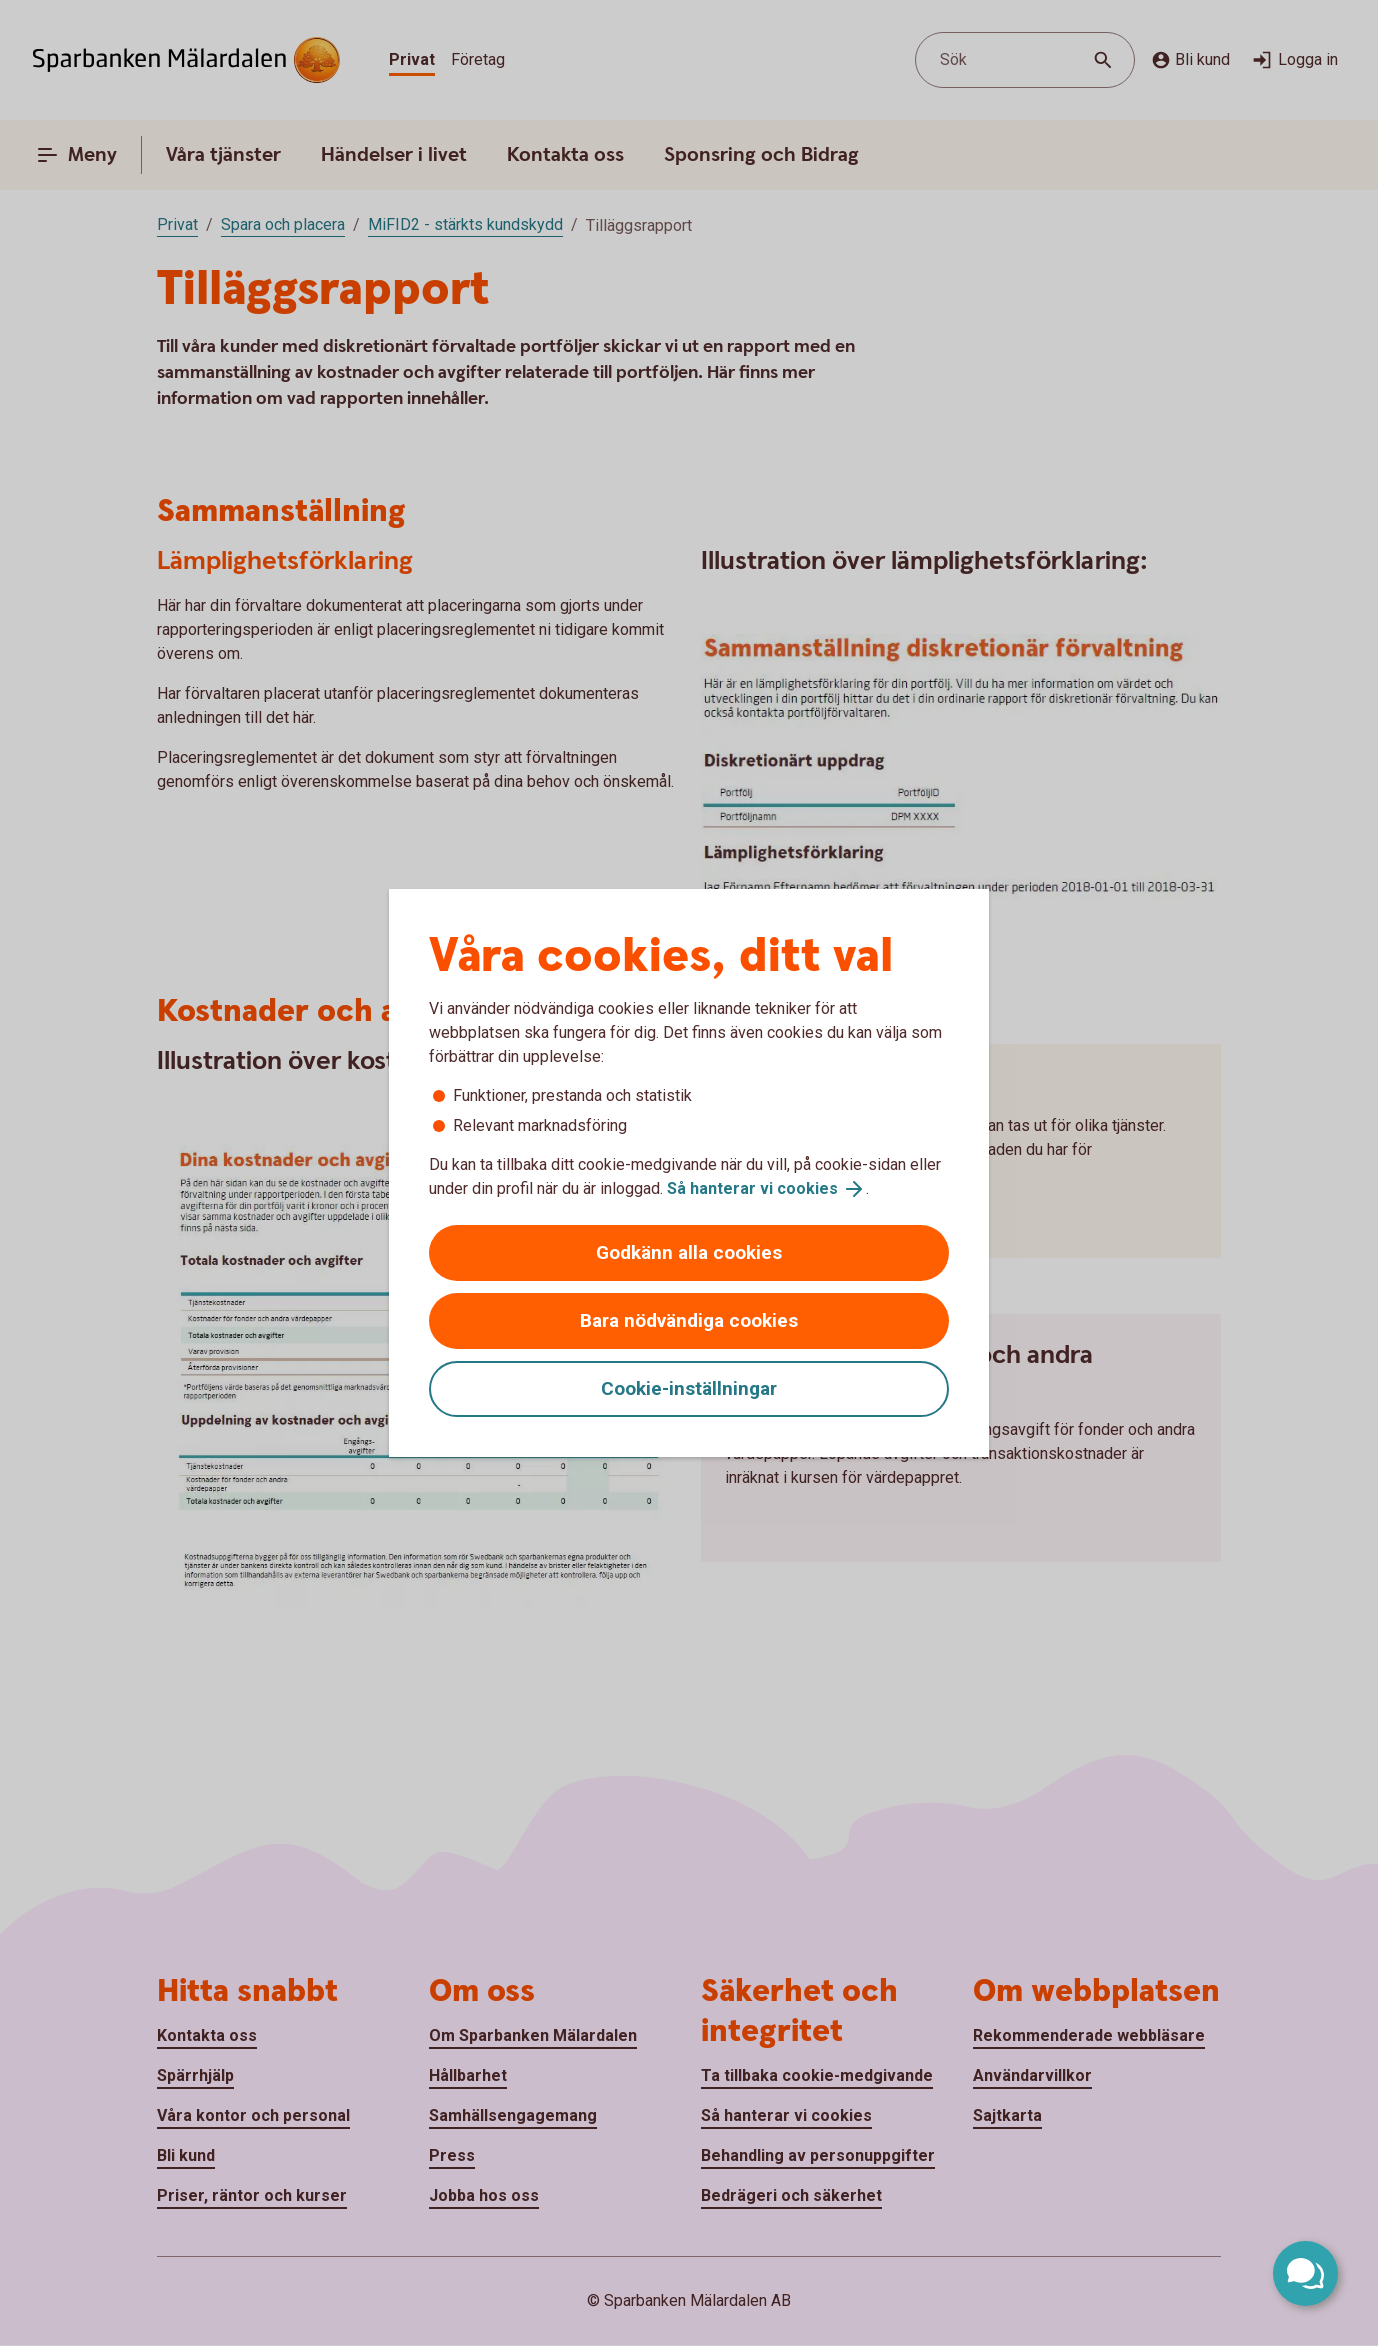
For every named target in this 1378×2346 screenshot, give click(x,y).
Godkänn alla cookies (689, 1252)
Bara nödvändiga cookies (689, 1320)
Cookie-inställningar (689, 1388)
